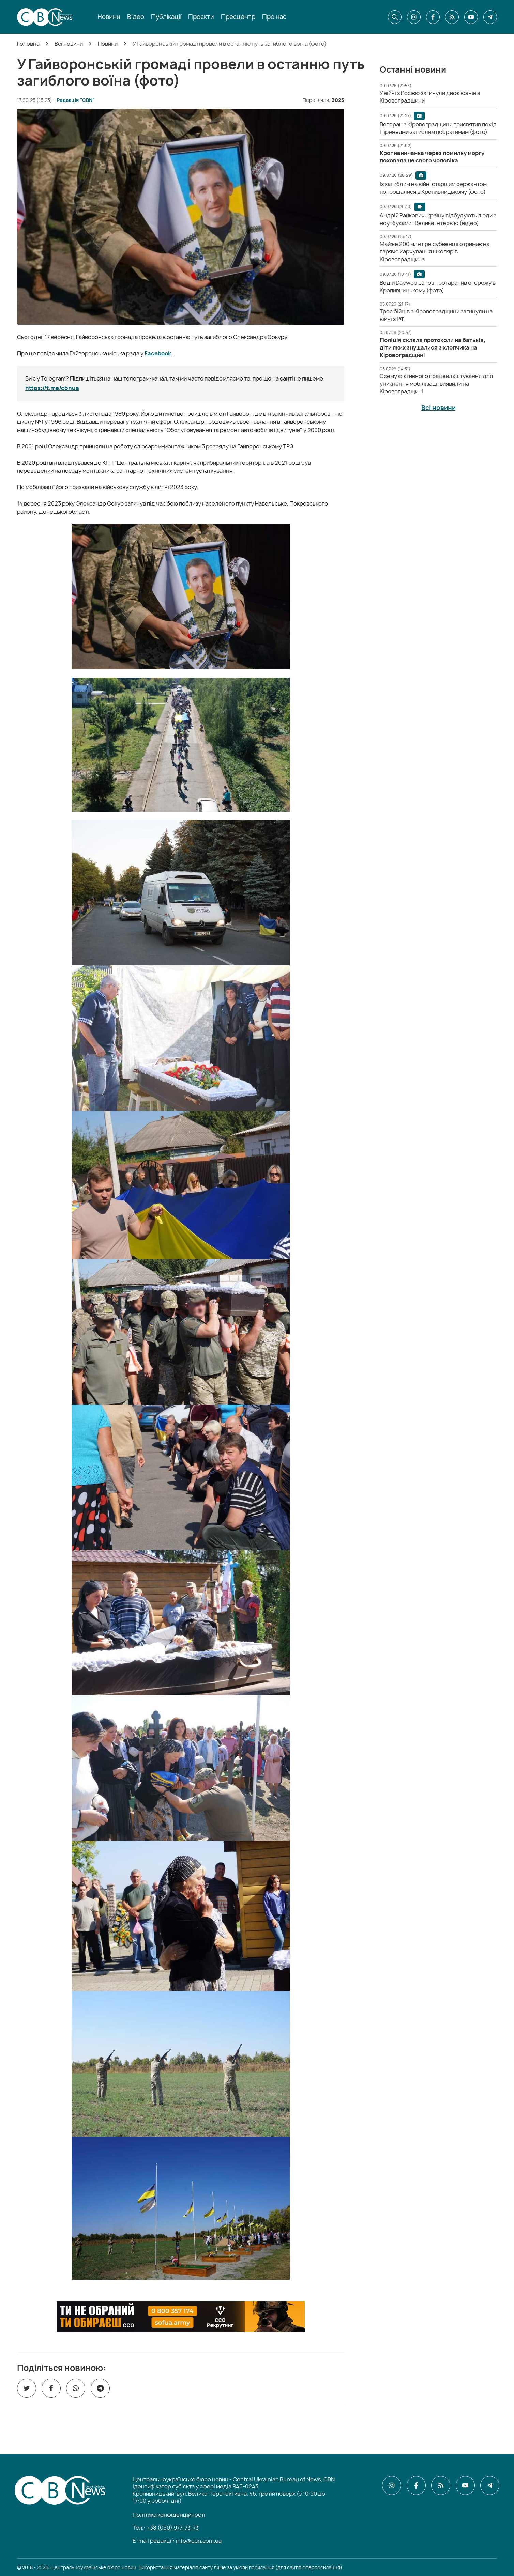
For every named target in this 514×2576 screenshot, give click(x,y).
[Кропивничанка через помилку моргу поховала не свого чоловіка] (432, 156)
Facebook (158, 353)
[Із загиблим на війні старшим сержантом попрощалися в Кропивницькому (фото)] (433, 187)
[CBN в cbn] (452, 17)
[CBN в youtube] (471, 17)
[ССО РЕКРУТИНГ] (181, 2316)
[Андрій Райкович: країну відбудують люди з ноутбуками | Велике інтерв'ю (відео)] (438, 219)
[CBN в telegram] (490, 17)
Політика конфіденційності (169, 2514)
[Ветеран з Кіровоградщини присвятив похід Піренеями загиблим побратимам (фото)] (438, 128)
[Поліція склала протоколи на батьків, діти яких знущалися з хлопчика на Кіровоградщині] (432, 347)
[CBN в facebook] (433, 17)
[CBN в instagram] (414, 17)
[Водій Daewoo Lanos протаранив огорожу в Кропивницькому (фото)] (438, 286)
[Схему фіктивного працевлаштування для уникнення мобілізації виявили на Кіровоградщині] (436, 383)
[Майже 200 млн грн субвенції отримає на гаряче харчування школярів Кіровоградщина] (434, 251)
